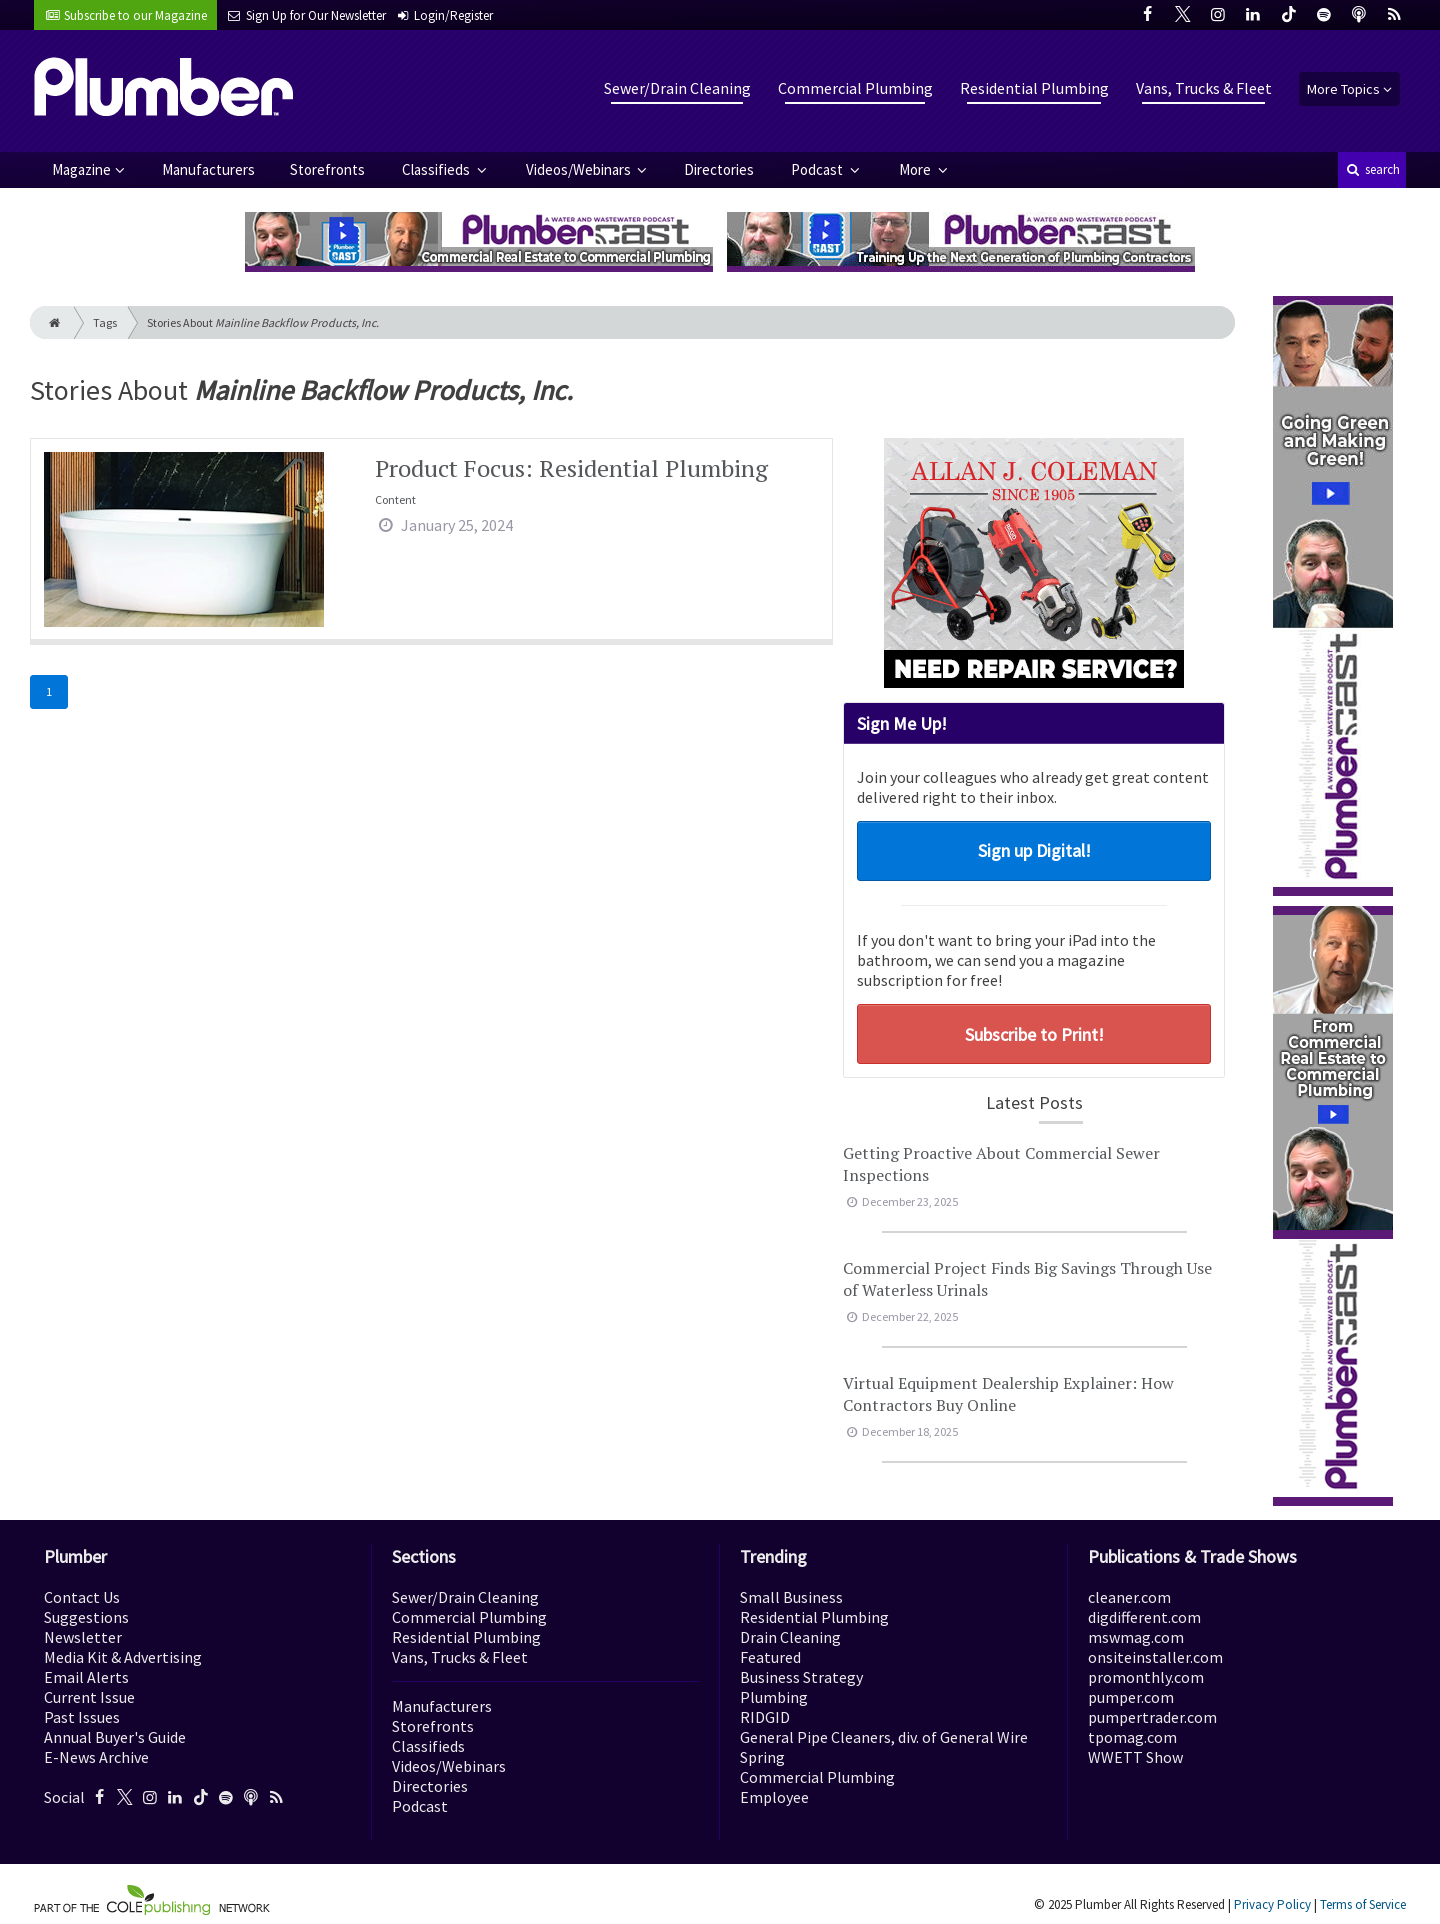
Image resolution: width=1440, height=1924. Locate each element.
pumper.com (1131, 1697)
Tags (105, 322)
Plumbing (774, 1697)
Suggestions (86, 1617)
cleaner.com (1129, 1597)
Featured (770, 1657)
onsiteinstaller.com (1155, 1657)
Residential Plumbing (1034, 88)
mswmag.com (1136, 1637)
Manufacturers (208, 169)
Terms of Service (1363, 1904)
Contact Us (82, 1597)
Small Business (791, 1597)
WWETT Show (1135, 1757)
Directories (719, 169)
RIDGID (765, 1717)
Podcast (818, 169)
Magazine (81, 169)
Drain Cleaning (790, 1637)
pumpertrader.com (1152, 1717)
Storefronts (327, 169)
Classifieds (437, 169)
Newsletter (83, 1637)
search (1372, 169)
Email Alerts (86, 1677)
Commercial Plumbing (855, 88)
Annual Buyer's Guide (115, 1737)
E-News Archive (96, 1757)
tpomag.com (1132, 1737)
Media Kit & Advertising (123, 1657)
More (916, 169)
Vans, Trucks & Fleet (1204, 88)
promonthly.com (1146, 1677)
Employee (774, 1797)
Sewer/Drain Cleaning (677, 88)
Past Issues (82, 1717)
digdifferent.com (1144, 1617)
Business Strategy (801, 1677)
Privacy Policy (1272, 1904)
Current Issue (89, 1697)
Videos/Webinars (580, 169)
